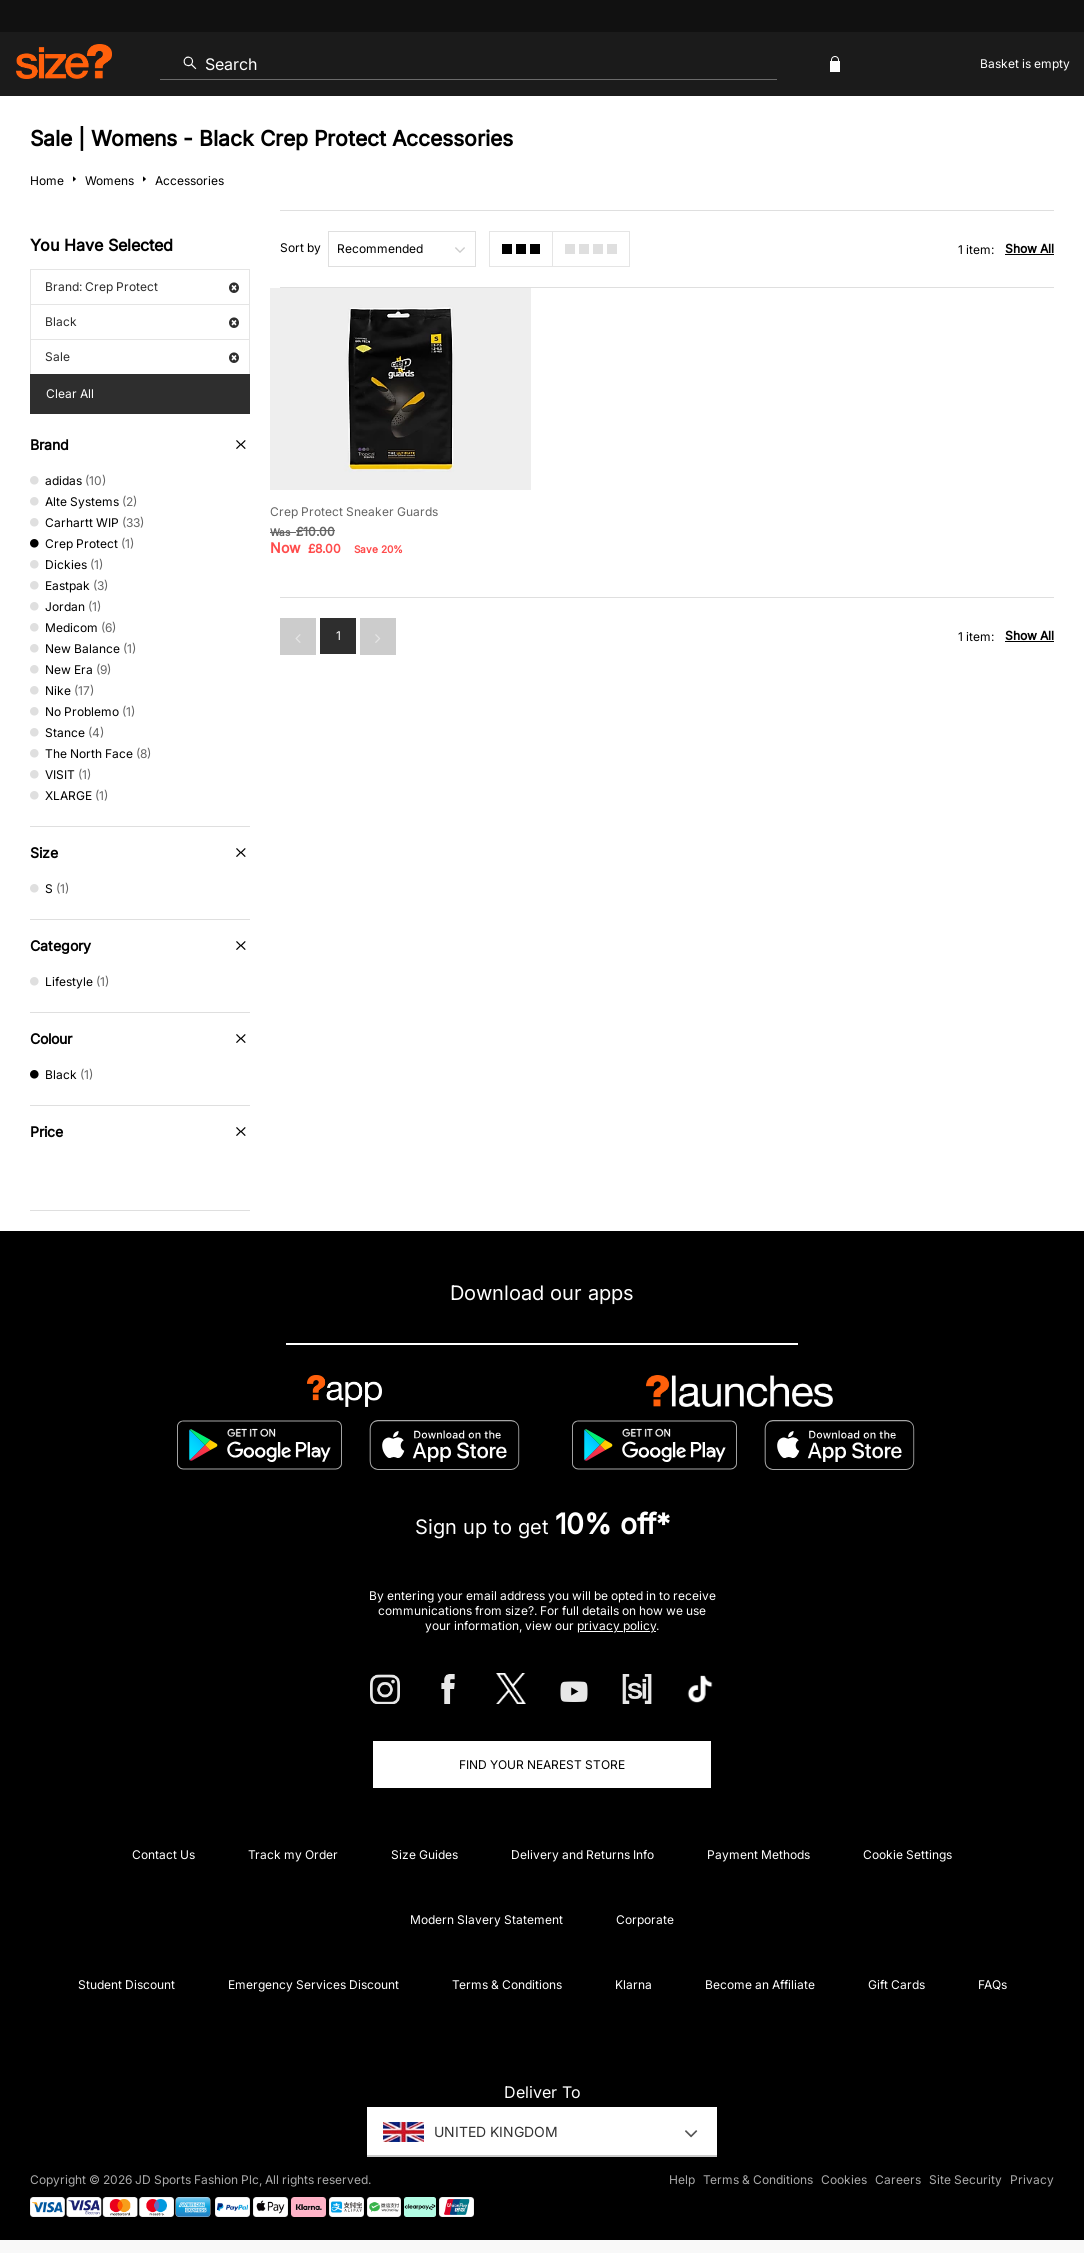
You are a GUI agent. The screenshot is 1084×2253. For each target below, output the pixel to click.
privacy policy (616, 1625)
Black (142, 321)
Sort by (300, 247)
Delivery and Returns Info (582, 1854)
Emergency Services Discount (313, 1984)
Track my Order (293, 1854)
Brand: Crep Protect (142, 286)
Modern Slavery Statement (486, 1919)
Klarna (633, 1984)
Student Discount (126, 1984)
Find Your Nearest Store (542, 1764)
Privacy (1032, 2179)
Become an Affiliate (760, 1984)
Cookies (844, 2179)
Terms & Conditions (507, 1984)
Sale (142, 356)
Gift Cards (896, 1984)
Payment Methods (758, 1854)
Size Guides (424, 1854)
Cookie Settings (907, 1854)
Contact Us (163, 1854)
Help (682, 2179)
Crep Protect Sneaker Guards (354, 509)
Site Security (965, 2179)
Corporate (645, 1919)
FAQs (992, 1984)
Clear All (70, 393)
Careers (898, 2179)
